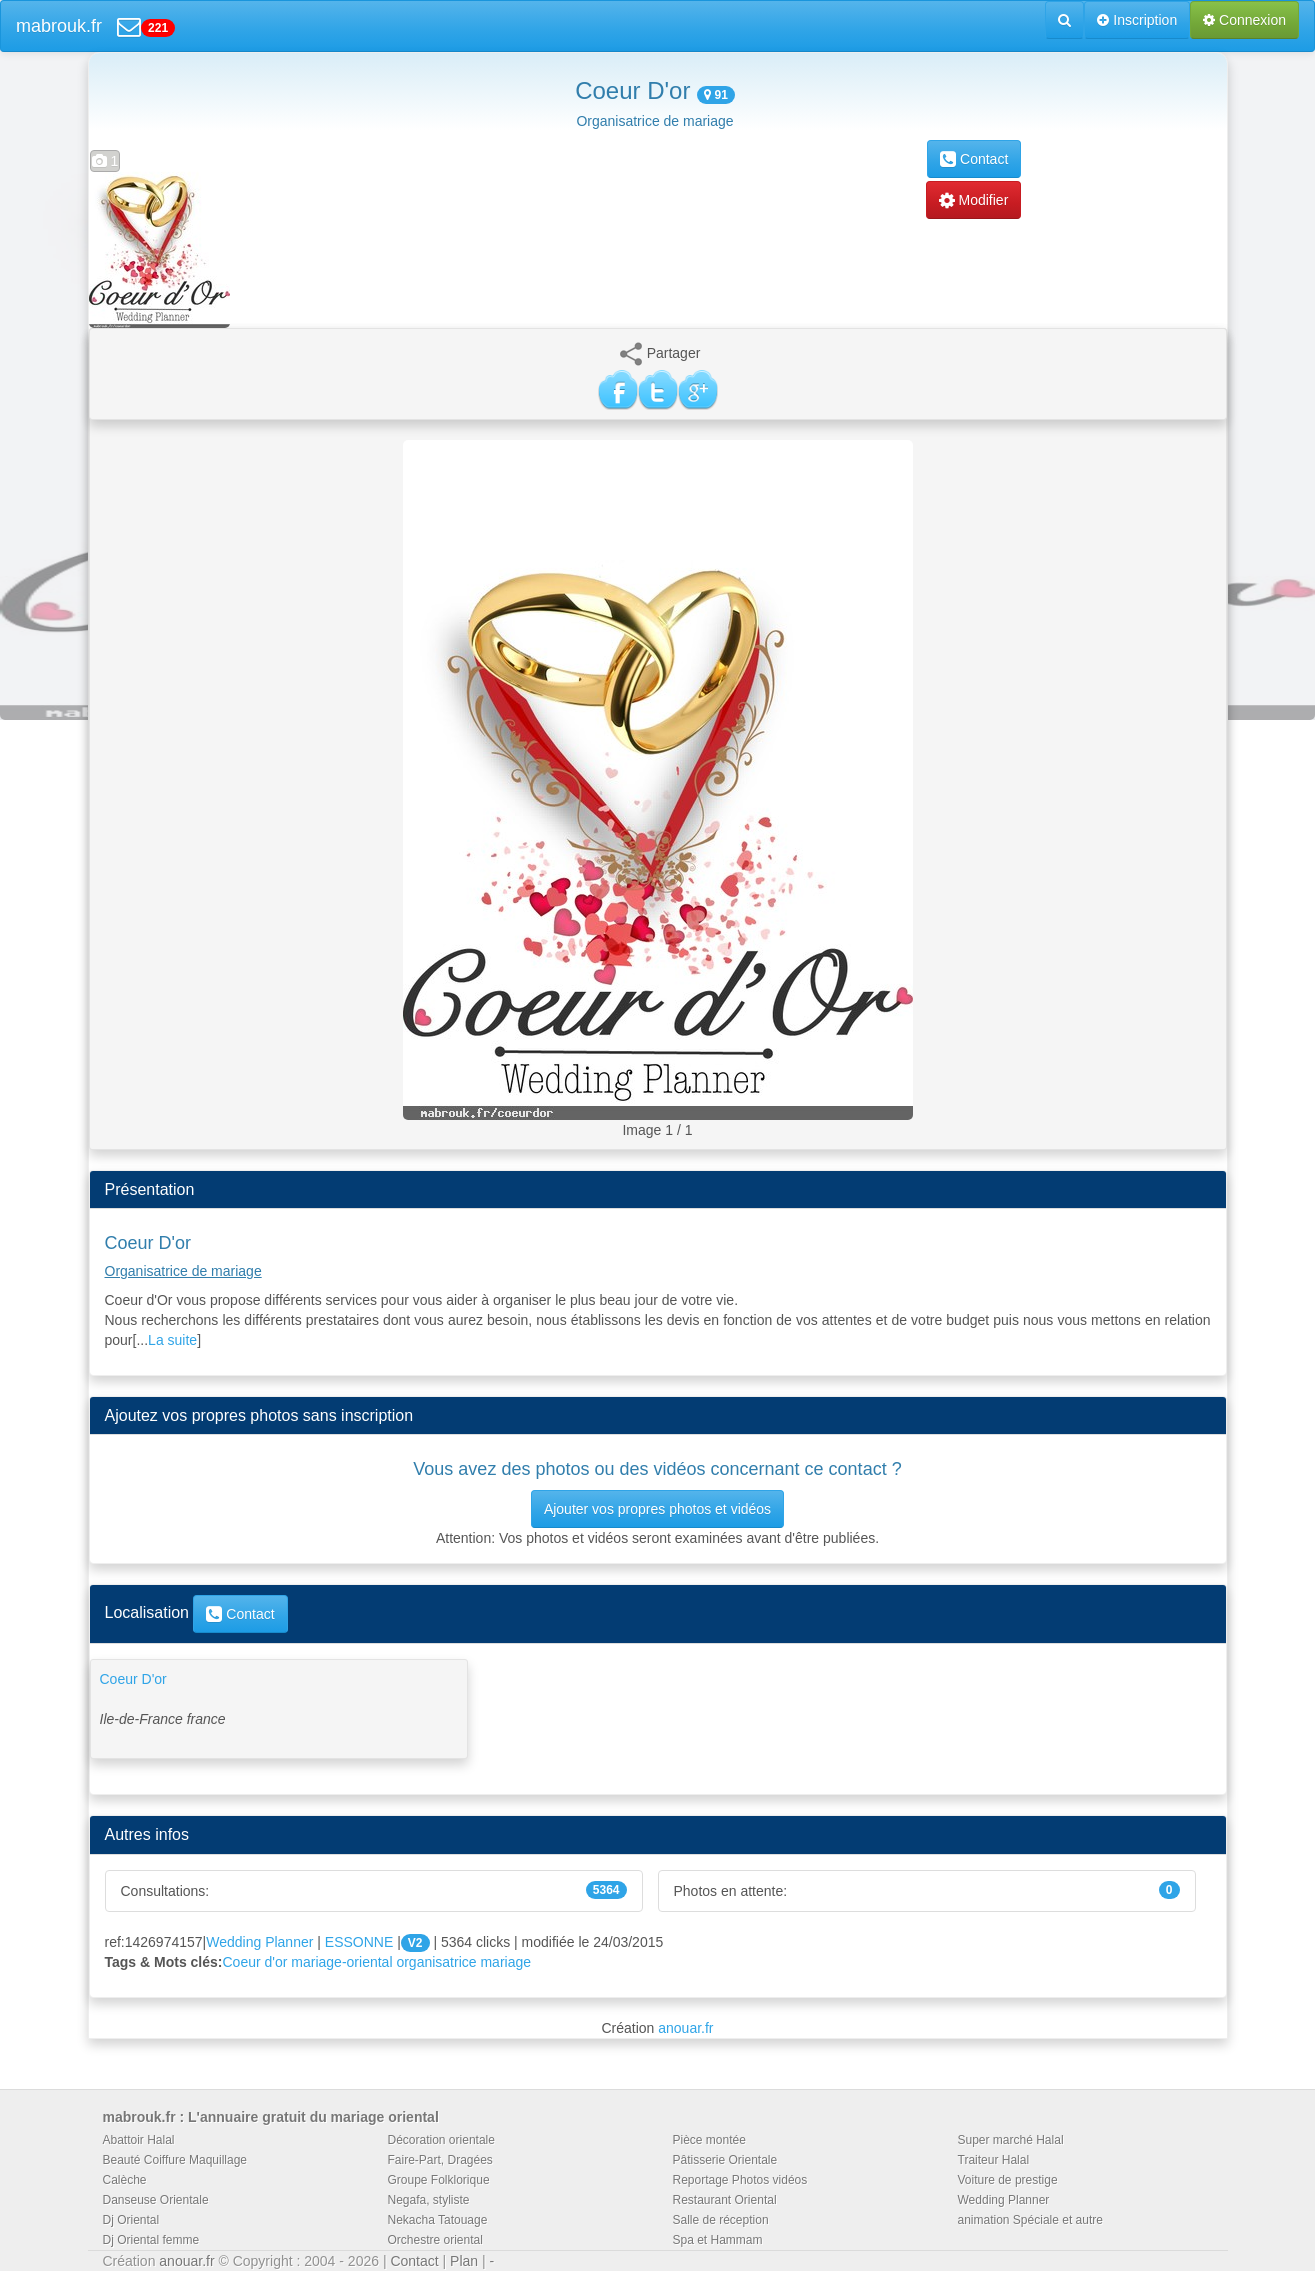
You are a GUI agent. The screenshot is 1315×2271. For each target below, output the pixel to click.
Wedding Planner (259, 1942)
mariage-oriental (341, 1962)
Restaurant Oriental (725, 2200)
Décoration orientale (441, 2140)
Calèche (125, 2180)
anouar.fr (685, 2028)
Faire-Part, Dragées (440, 2160)
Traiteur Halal (994, 2160)
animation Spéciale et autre (1030, 2220)
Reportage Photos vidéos (740, 2180)
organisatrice (436, 1962)
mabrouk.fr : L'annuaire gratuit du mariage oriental (271, 2117)
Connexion (1244, 20)
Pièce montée (709, 2140)
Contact (974, 159)
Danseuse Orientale (156, 2200)
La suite (172, 1340)
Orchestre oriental (435, 2240)
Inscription (1137, 20)
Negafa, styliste (429, 2200)
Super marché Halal (1011, 2140)
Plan (464, 2261)
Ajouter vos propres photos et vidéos (657, 1509)
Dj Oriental (131, 2220)
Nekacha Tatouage (438, 2220)
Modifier (974, 200)
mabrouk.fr (59, 26)
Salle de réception (721, 2220)
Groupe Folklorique (439, 2180)
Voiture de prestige (1008, 2180)
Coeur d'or (255, 1962)
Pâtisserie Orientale (725, 2160)
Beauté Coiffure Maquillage (175, 2160)
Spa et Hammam (718, 2240)
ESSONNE (359, 1942)
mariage (505, 1962)
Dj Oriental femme (151, 2240)
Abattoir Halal (139, 2140)
